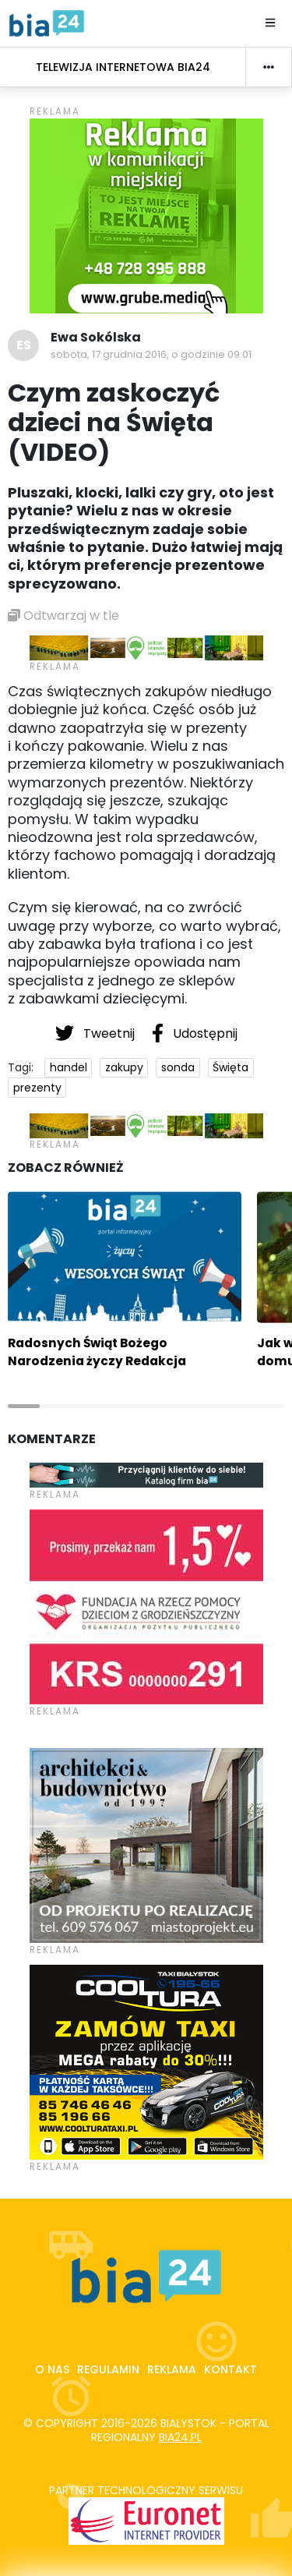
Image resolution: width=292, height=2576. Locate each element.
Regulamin (108, 2369)
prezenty (37, 1087)
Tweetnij (96, 1033)
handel (68, 1067)
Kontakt (230, 2369)
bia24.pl (180, 2437)
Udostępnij (194, 1033)
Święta (230, 1067)
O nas (52, 2369)
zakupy (124, 1067)
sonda (178, 1067)
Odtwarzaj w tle (63, 616)
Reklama (171, 2369)
